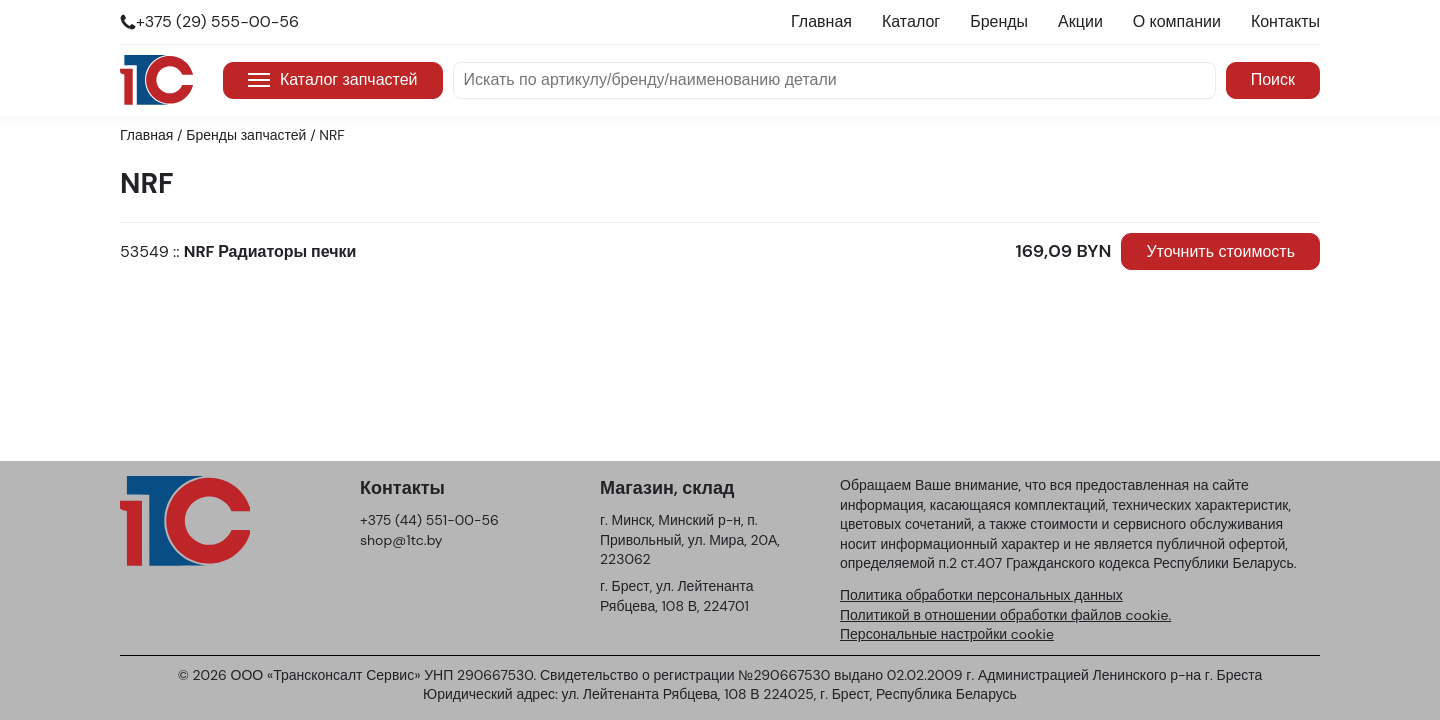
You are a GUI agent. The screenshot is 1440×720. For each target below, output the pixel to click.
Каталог (911, 21)
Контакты (1285, 21)
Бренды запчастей (246, 135)
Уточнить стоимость (1220, 251)
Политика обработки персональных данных (981, 595)
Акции (1080, 21)
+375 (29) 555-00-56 (217, 21)
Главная (821, 21)
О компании (1177, 21)
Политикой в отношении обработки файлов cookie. (1005, 615)
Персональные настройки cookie (947, 634)
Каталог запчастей (333, 79)
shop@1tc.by (401, 540)
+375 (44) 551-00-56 (429, 520)
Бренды (999, 21)
